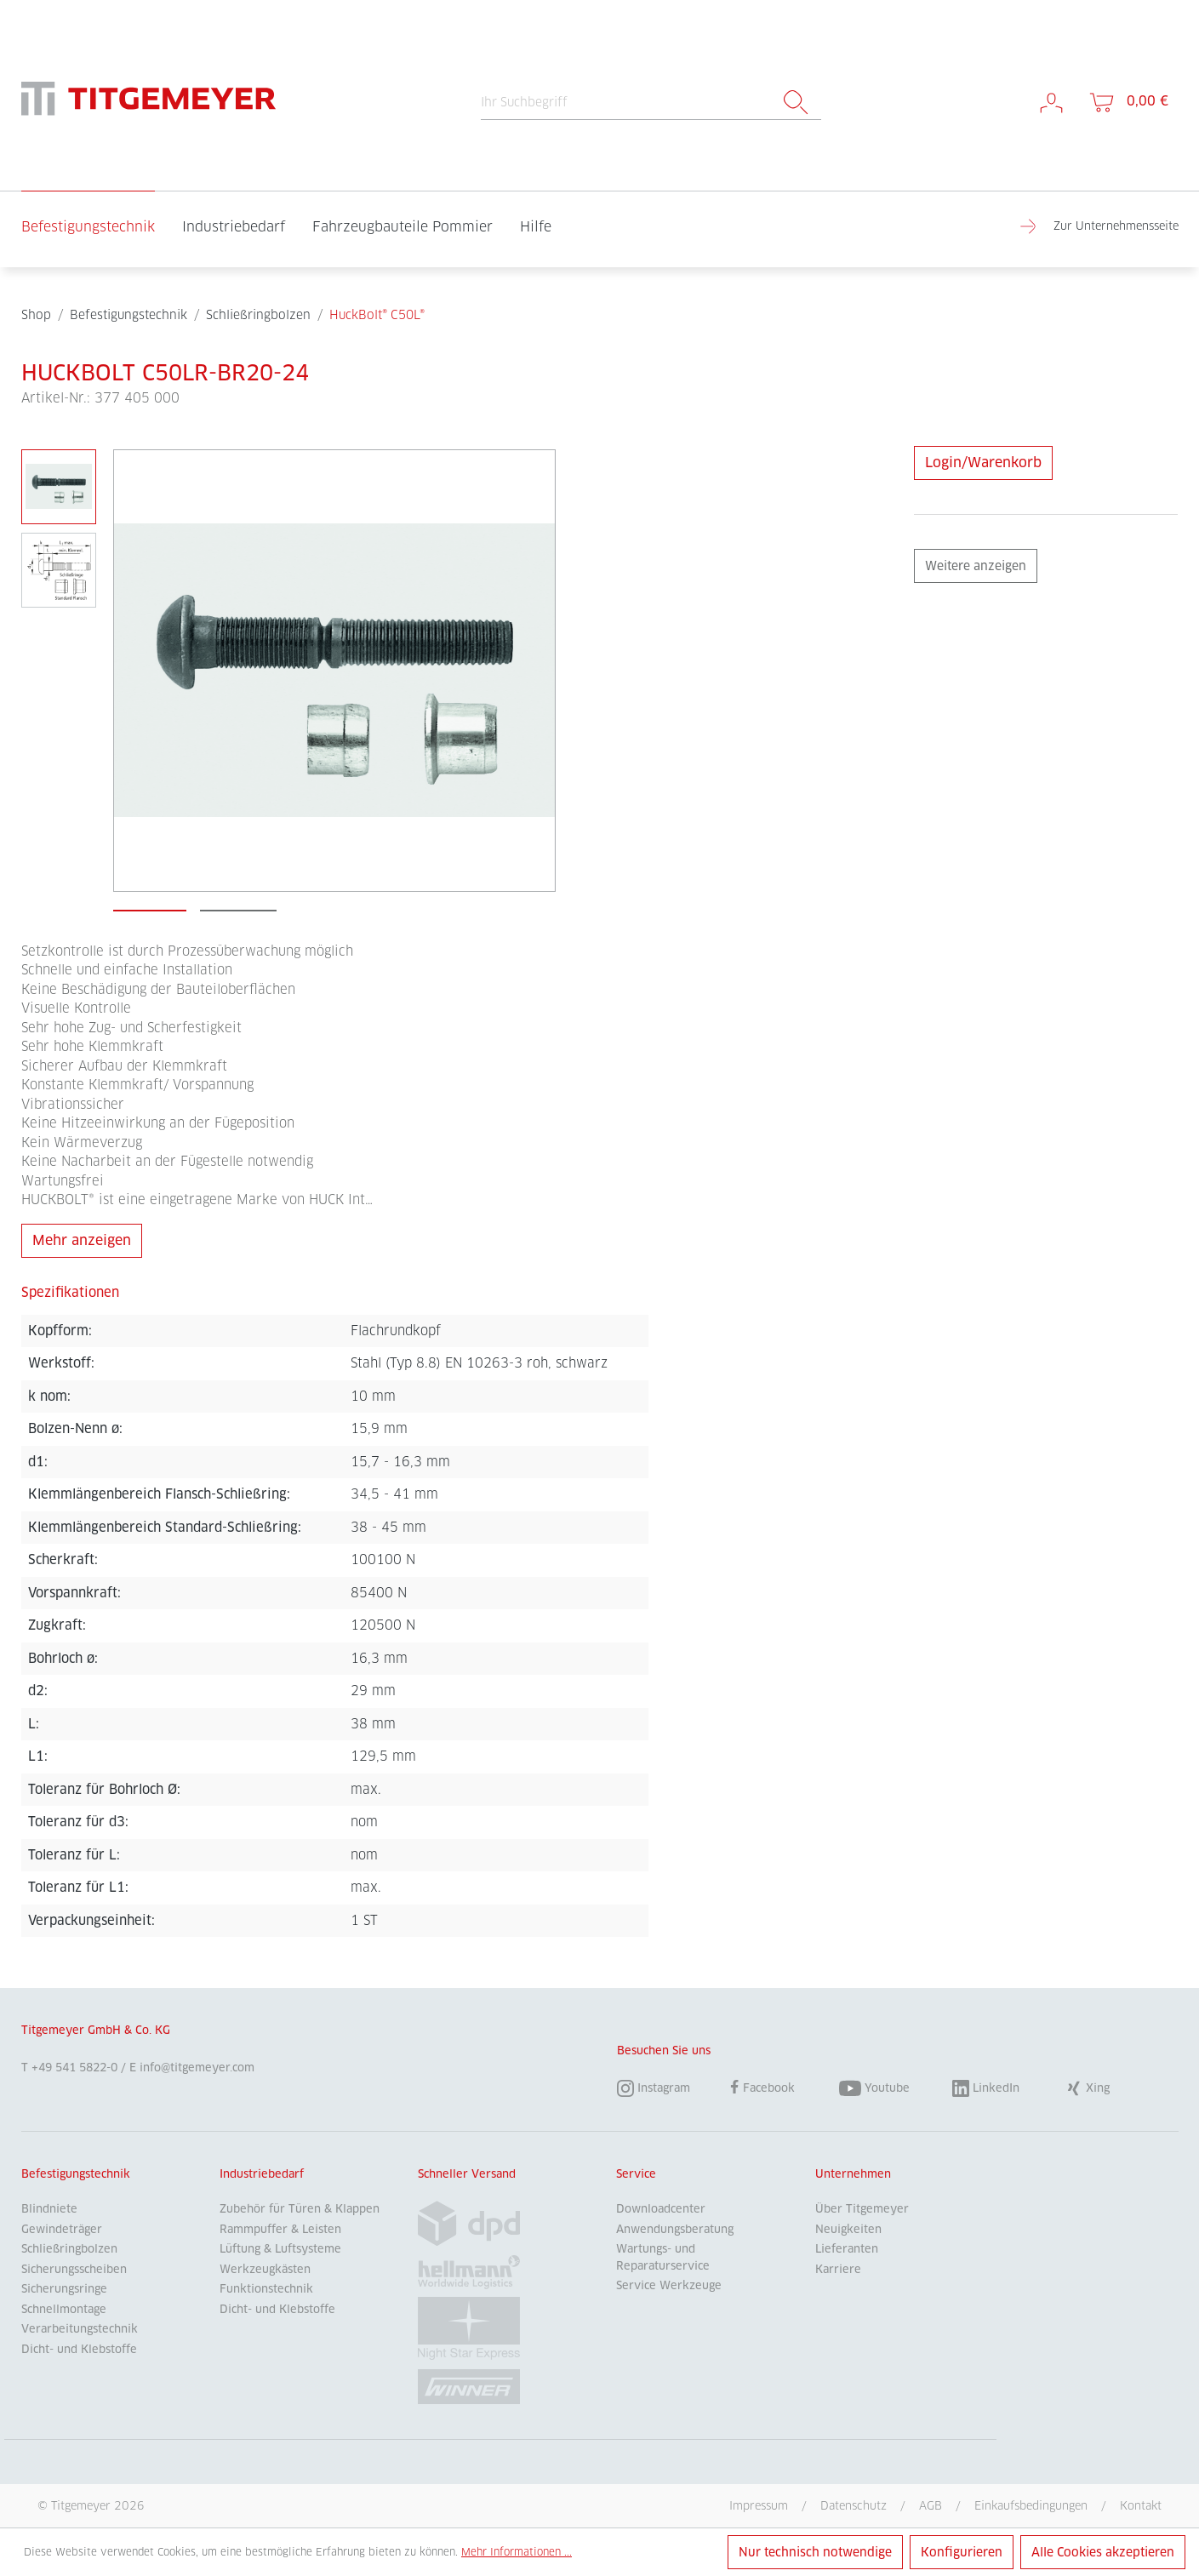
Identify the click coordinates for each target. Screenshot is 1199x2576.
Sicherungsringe (64, 2288)
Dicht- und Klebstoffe (79, 2349)
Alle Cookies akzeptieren (1102, 2552)
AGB (930, 2505)
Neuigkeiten (848, 2229)
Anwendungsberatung (675, 2229)
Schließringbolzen (69, 2248)
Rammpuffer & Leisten (280, 2229)
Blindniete (49, 2208)
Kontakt (1141, 2505)
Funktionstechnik (266, 2288)
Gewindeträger (61, 2229)
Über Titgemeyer (862, 2208)
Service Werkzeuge (669, 2285)
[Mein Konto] (1051, 101)
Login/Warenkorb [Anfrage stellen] (983, 462)
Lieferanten (846, 2248)
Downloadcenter (660, 2208)
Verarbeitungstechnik (79, 2328)
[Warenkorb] (1127, 101)
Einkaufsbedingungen (1031, 2505)
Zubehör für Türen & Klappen (300, 2208)
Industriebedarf (262, 2174)
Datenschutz (853, 2505)
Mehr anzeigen (81, 1240)
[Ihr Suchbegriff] (626, 102)
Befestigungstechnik (75, 2174)
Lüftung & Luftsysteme (280, 2248)
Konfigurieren (961, 2552)
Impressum (758, 2505)
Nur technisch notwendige (815, 2552)
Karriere (838, 2269)
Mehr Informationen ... (516, 2551)
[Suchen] (795, 102)
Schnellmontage (63, 2309)
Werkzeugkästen (265, 2269)
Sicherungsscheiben (74, 2269)
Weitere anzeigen (975, 566)
